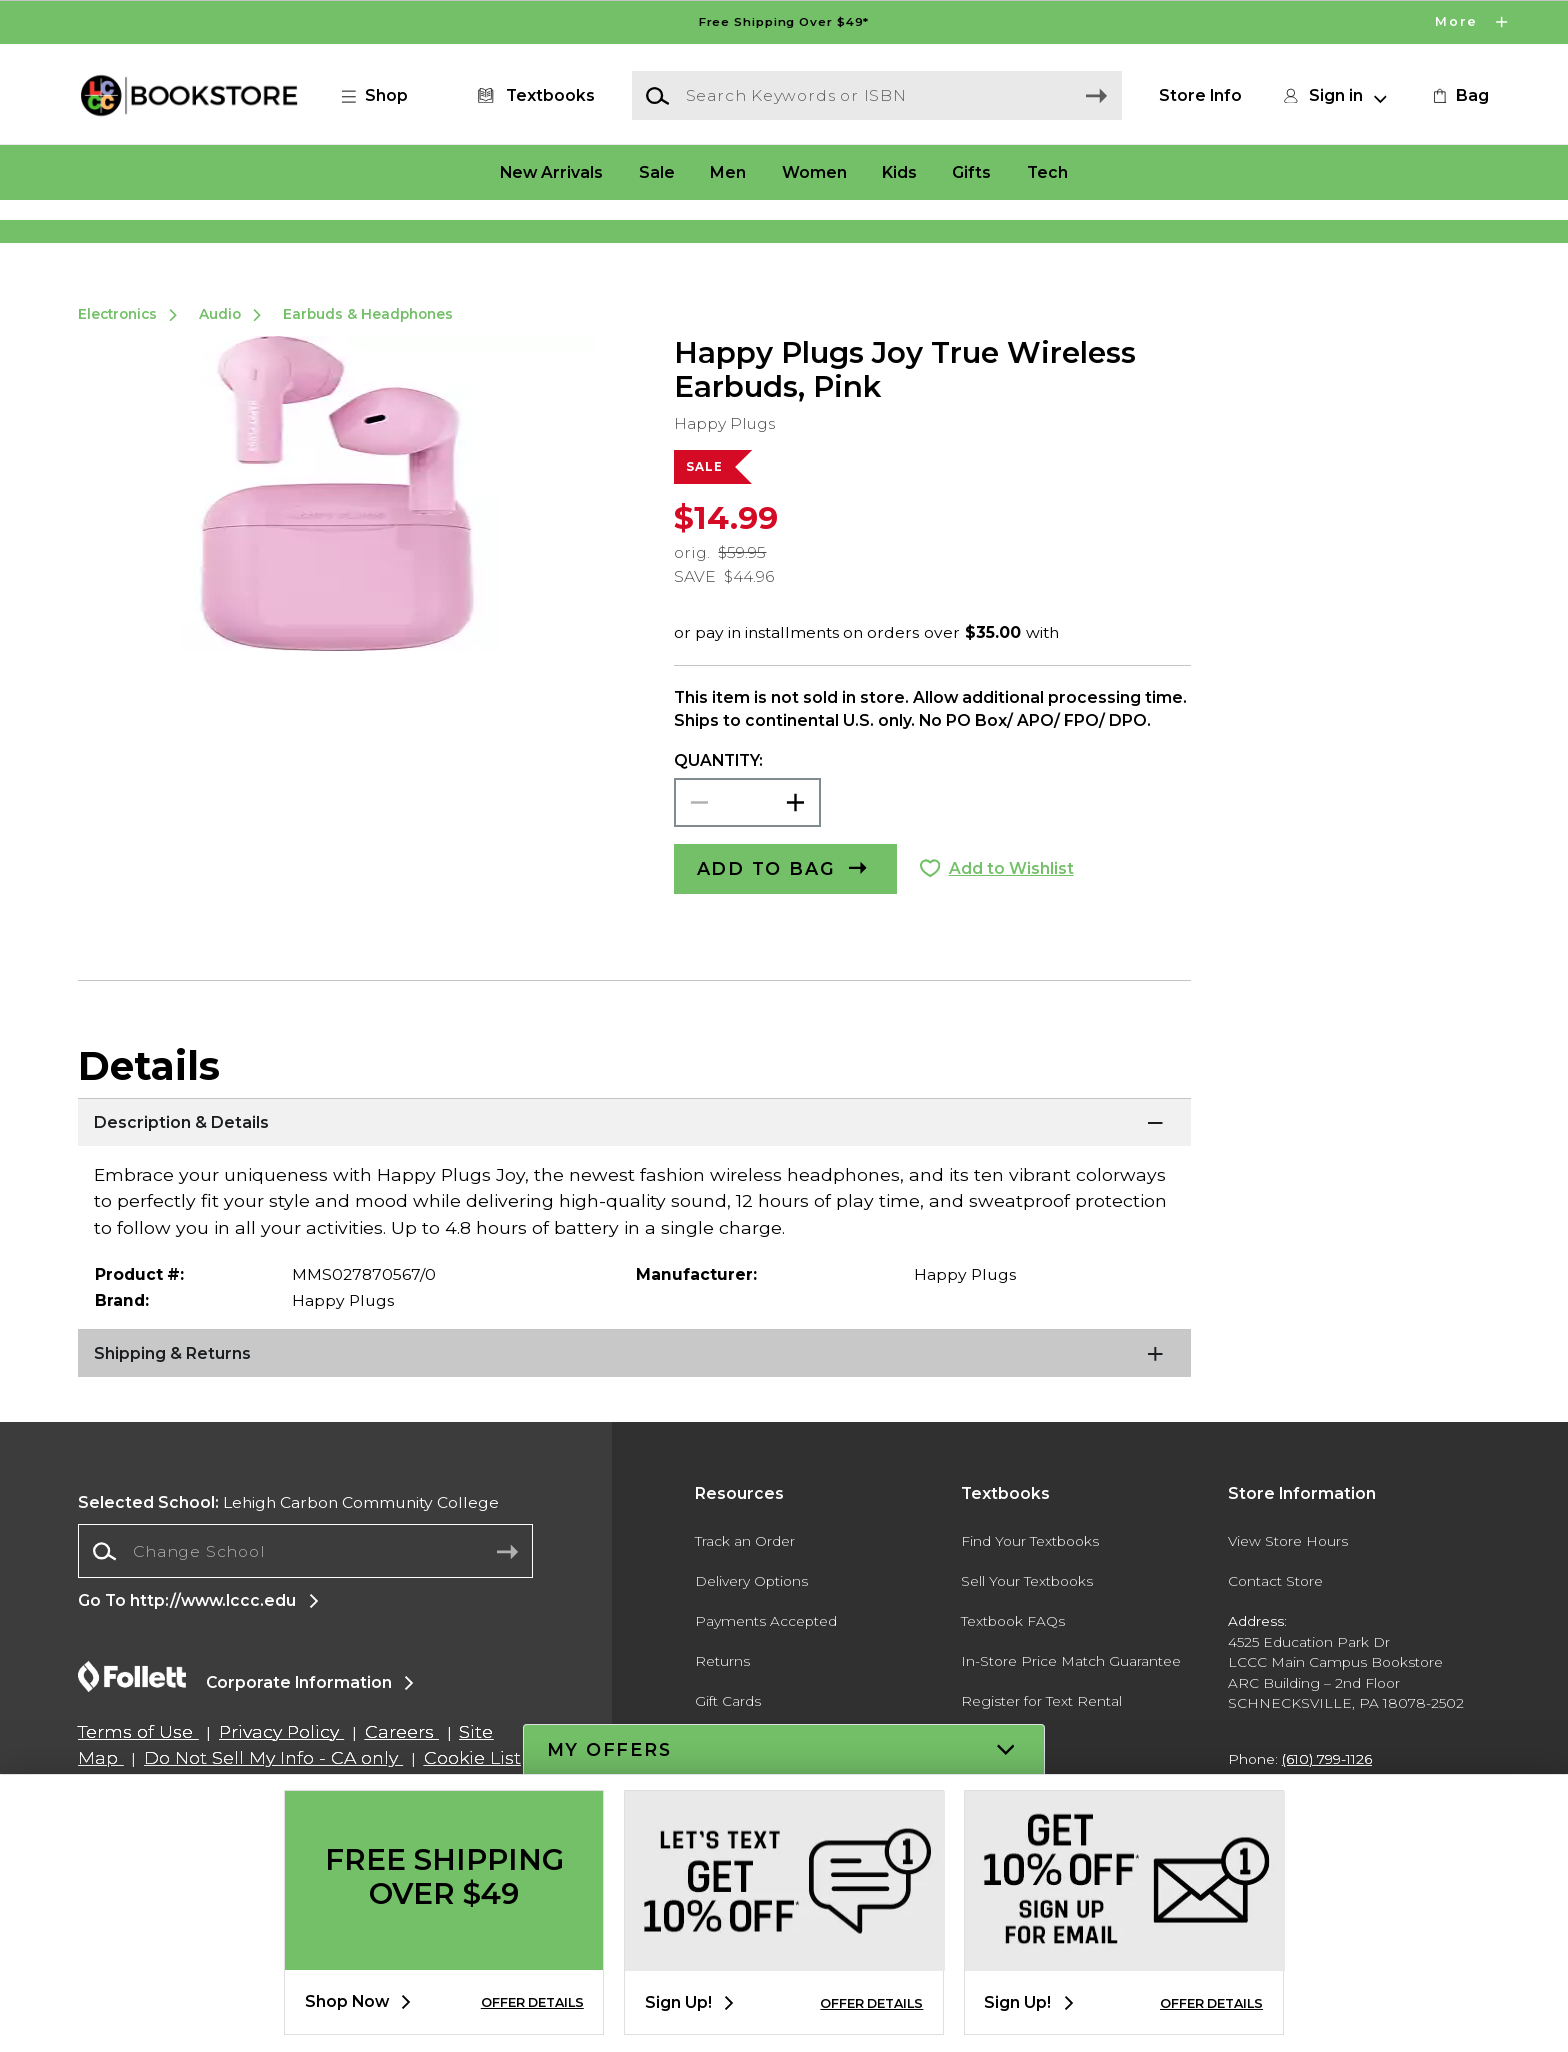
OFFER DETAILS (532, 2002)
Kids (899, 171)
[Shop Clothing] (271, 235)
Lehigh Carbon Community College (288, 1569)
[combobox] (305, 1619)
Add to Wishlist (1011, 936)
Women (814, 171)
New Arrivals (551, 171)
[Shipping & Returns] (634, 1422)
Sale (657, 171)
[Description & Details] (634, 1191)
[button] (385, 96)
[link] (1459, 96)
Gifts (971, 171)
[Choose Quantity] (747, 870)
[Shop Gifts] (1296, 235)
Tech (1047, 171)
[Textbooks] (532, 96)
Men (728, 171)
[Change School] (305, 1619)
